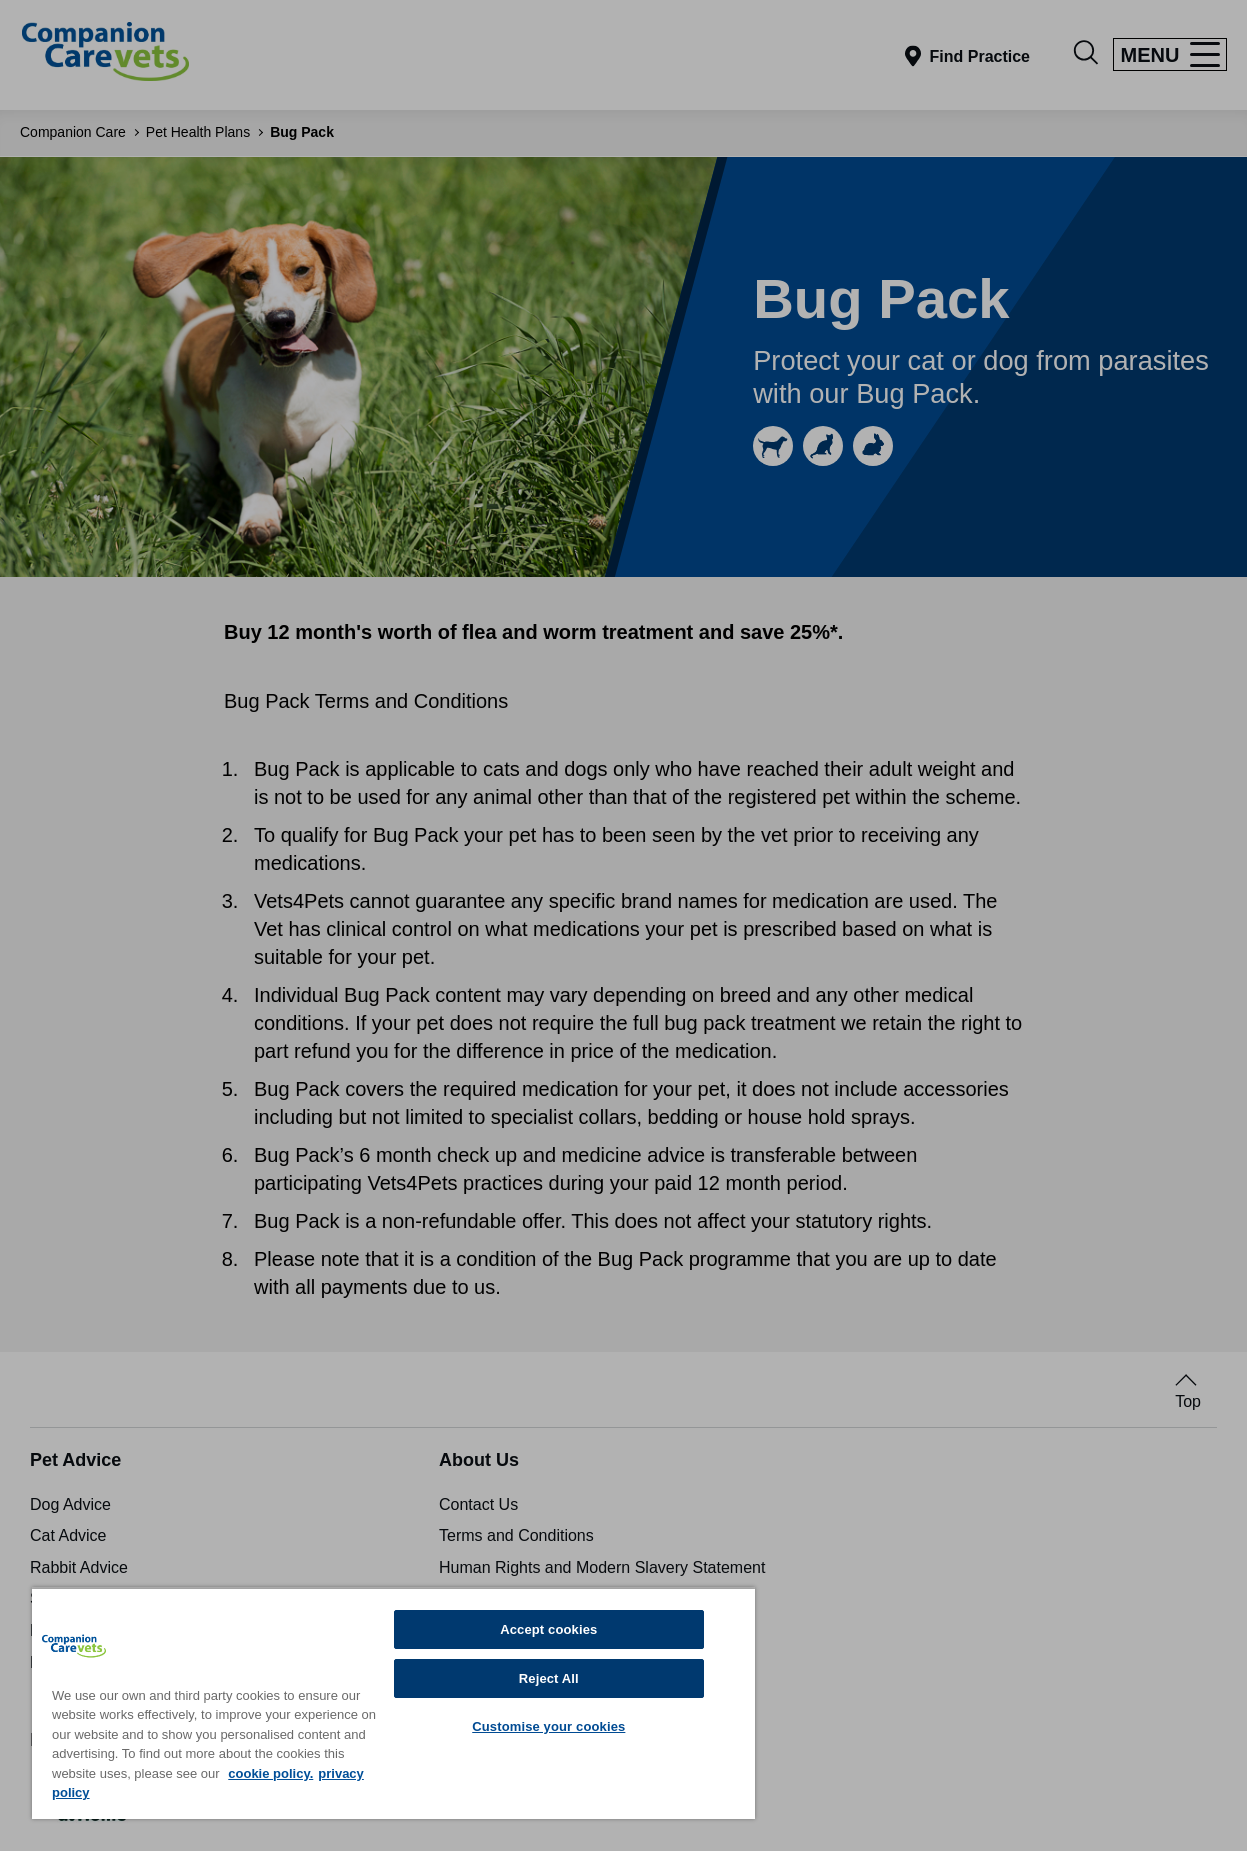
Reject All (549, 1678)
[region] (393, 1703)
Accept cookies (548, 1629)
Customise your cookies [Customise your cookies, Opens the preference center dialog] (548, 1726)
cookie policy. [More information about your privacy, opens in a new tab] (270, 1773)
